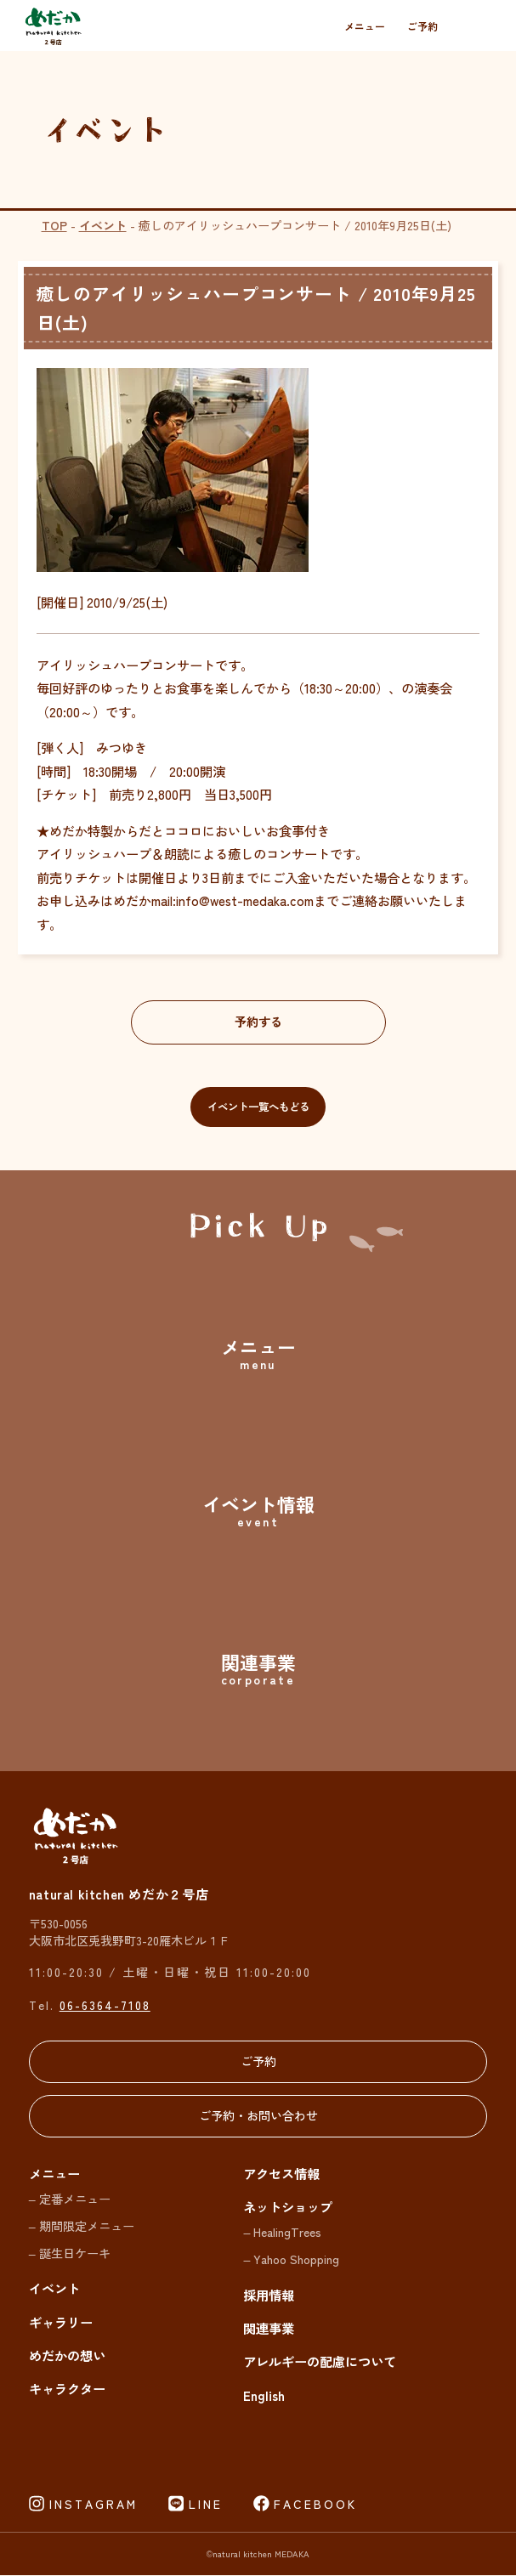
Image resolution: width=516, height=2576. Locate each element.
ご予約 (422, 26)
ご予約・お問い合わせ (258, 2117)
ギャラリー (61, 2322)
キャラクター (67, 2389)
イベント (103, 225)
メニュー (364, 26)
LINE (206, 2503)
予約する (258, 1022)
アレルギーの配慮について (319, 2361)
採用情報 (268, 2294)
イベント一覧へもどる (258, 1107)
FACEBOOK (315, 2503)
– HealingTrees (282, 2232)
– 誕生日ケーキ (70, 2253)
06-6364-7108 (105, 2004)
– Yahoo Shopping (291, 2259)
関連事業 (268, 2327)
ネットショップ (287, 2206)
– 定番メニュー (70, 2198)
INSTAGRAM (93, 2503)
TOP (54, 225)
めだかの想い (67, 2355)
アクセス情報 (281, 2173)
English (264, 2395)
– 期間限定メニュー (81, 2225)
